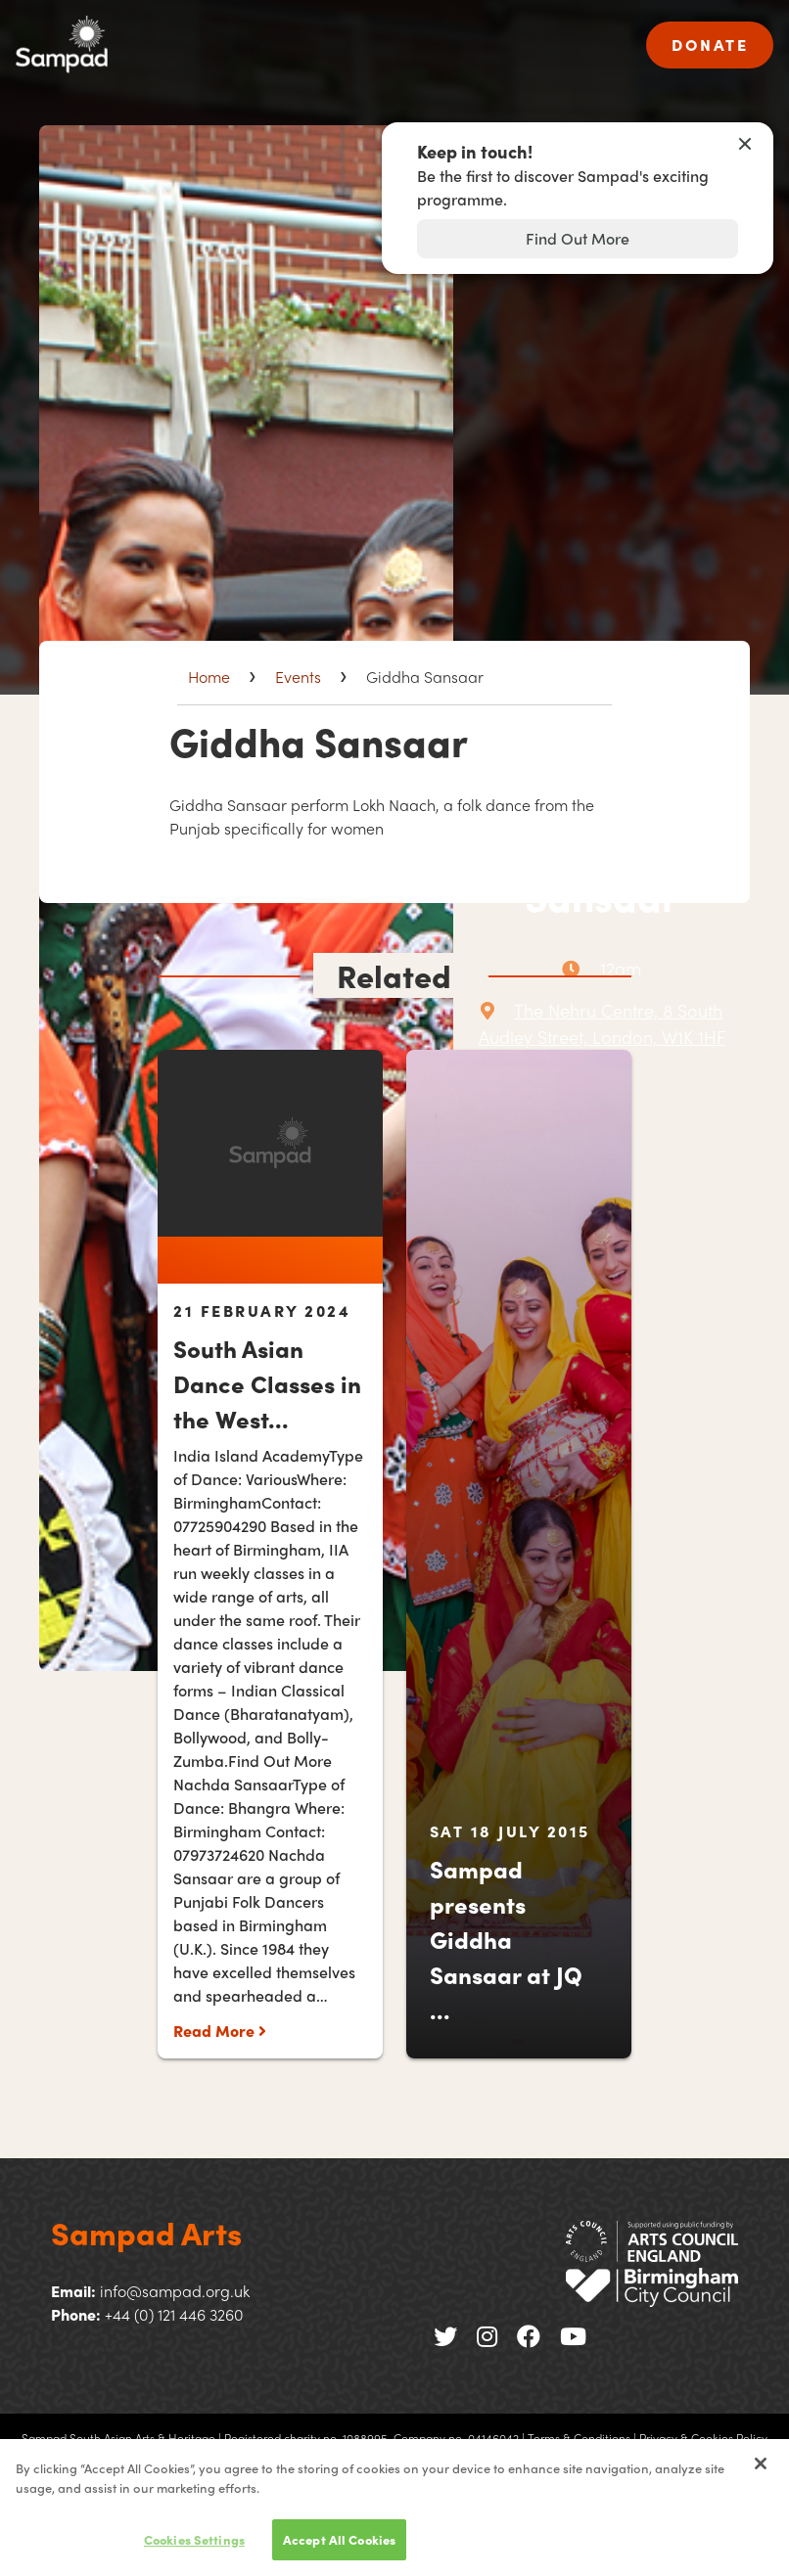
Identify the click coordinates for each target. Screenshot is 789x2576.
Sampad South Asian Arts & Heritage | (121, 2438)
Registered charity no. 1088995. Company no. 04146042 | (374, 2438)
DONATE (710, 44)
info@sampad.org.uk (175, 2291)
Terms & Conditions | (582, 2438)
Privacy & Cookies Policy (703, 2438)
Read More (219, 2030)
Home (209, 676)
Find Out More (577, 238)
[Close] (760, 2480)
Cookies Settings (194, 2556)
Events (298, 676)
